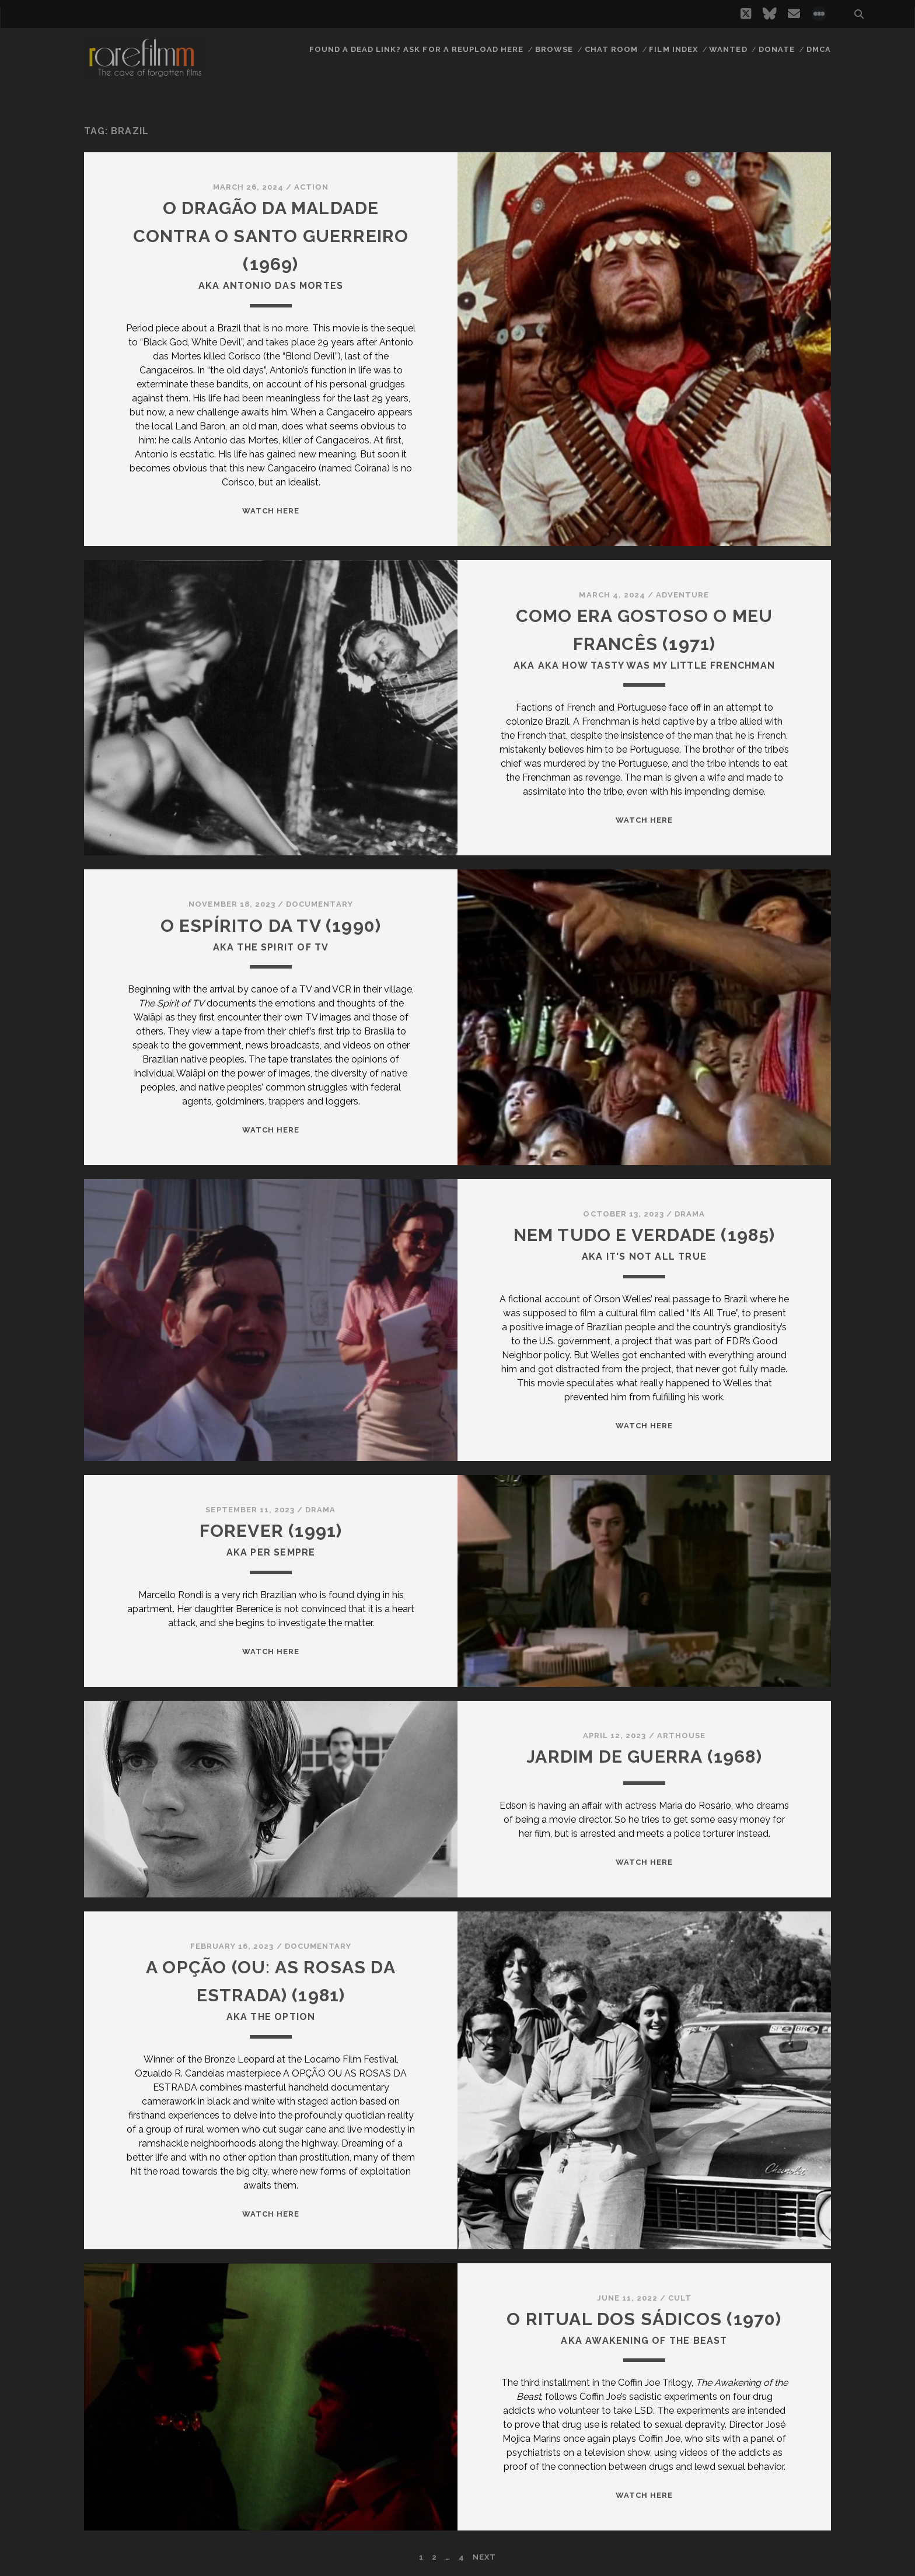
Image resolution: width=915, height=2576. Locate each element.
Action (311, 187)
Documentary (319, 904)
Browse (554, 49)
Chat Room (611, 49)
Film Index (673, 49)
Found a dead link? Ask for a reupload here (416, 49)
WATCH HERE (270, 510)
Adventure (682, 594)
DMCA (818, 49)
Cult (680, 2298)
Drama (690, 1214)
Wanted (728, 49)
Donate (777, 49)
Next (484, 2557)
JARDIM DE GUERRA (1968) (644, 1756)
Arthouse (681, 1735)
